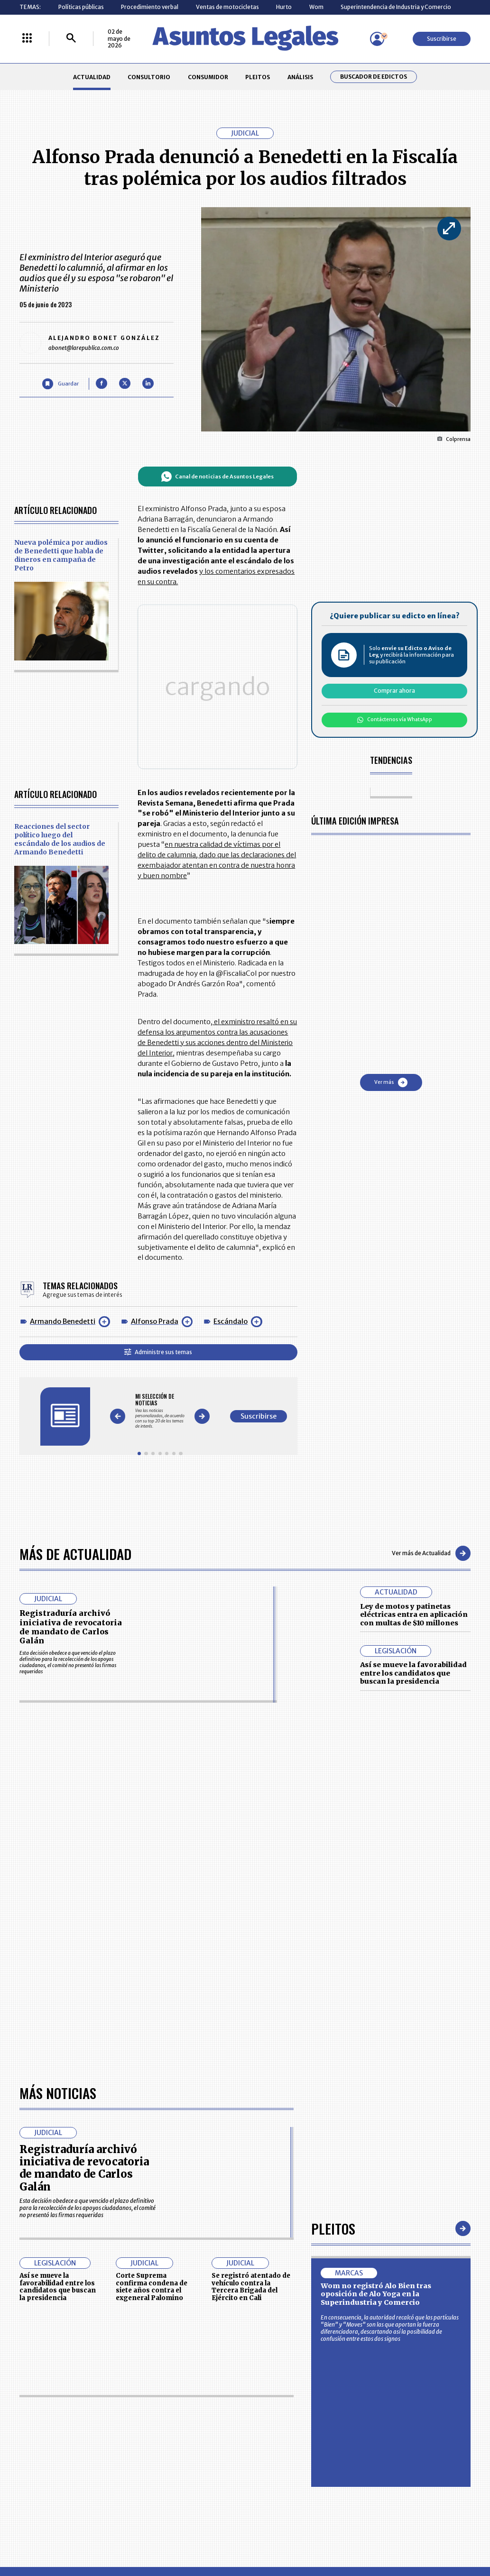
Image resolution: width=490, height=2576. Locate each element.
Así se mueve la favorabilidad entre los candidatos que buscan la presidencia (413, 1466)
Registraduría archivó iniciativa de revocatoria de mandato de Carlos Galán (70, 1420)
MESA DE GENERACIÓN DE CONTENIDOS (278, 2225)
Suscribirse (441, 38)
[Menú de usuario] (377, 39)
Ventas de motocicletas (227, 6)
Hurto (284, 6)
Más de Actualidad (75, 1347)
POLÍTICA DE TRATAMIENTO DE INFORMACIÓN (286, 2260)
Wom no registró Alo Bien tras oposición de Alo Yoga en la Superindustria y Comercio (376, 1820)
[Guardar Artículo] (60, 384)
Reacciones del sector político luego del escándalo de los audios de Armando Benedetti (59, 803)
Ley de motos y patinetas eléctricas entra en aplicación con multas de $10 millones (414, 1408)
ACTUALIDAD (92, 77)
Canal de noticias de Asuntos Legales (268, 476)
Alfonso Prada (154, 1140)
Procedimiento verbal (149, 6)
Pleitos (333, 1754)
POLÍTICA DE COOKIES (189, 2280)
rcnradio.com (444, 2334)
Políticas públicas (81, 6)
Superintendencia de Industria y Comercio (396, 6)
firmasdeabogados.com (301, 2334)
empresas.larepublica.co (202, 2334)
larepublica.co (47, 2334)
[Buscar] (71, 39)
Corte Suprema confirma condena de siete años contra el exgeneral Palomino (151, 1812)
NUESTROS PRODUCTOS (192, 2242)
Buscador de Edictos (373, 76)
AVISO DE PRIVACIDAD (277, 2242)
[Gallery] (211, 1217)
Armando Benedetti (62, 1140)
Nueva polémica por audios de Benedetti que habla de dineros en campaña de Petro (61, 555)
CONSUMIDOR (208, 77)
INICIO (27, 2222)
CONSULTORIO (149, 77)
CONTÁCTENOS (181, 2225)
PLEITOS (257, 77)
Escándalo (230, 1140)
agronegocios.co (116, 2334)
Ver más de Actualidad (431, 1347)
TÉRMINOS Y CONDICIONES (195, 2260)
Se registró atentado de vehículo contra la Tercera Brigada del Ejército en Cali (251, 1812)
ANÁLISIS (300, 77)
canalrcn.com (381, 2334)
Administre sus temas (209, 1170)
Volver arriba (430, 2112)
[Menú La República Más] (27, 39)
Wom (316, 6)
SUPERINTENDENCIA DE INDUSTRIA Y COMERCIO (280, 2281)
